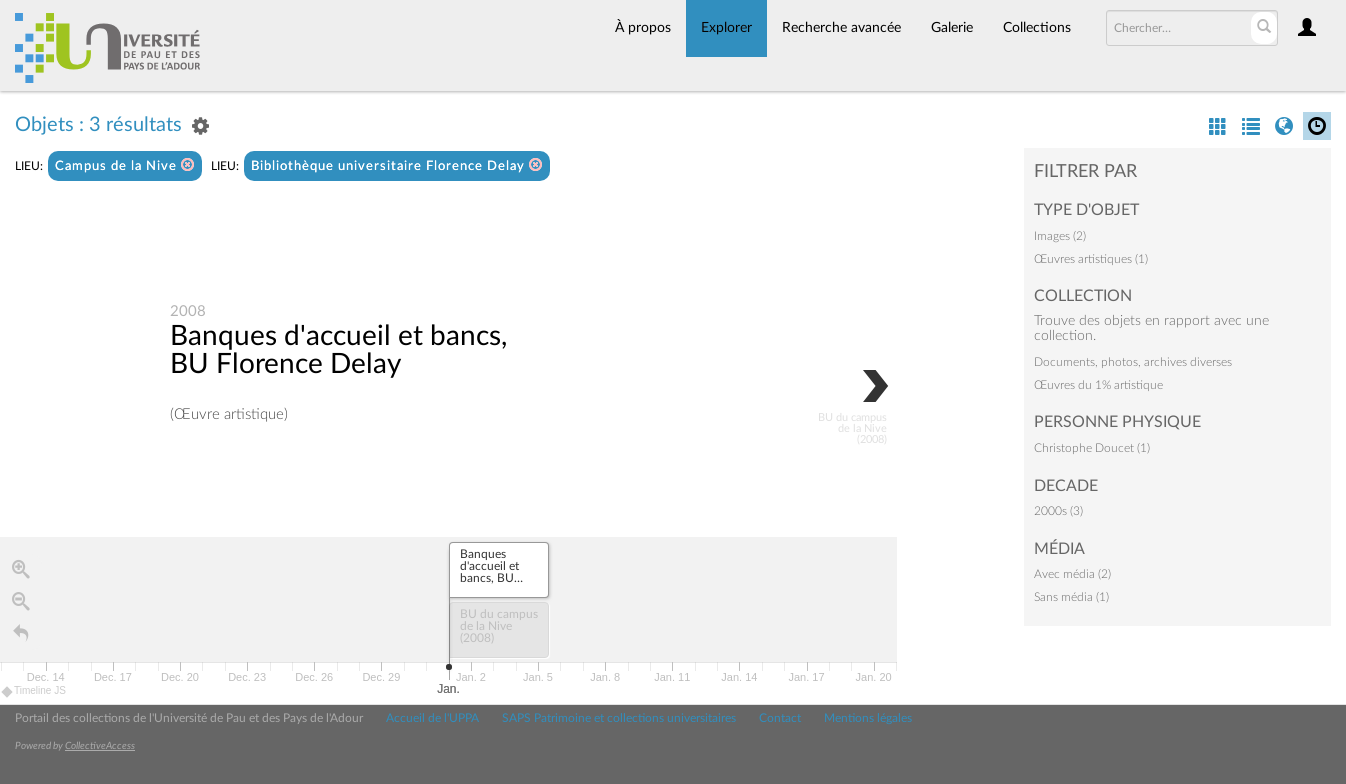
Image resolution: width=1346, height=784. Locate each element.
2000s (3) (1058, 511)
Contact (780, 718)
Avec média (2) (1072, 574)
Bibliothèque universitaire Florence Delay (397, 165)
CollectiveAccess (100, 746)
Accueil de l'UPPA (432, 718)
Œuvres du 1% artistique (1098, 385)
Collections (1037, 28)
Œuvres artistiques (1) (1091, 259)
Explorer (726, 28)
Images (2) (1060, 236)
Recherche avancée (841, 28)
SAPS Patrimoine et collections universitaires (619, 718)
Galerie (952, 28)
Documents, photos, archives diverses (1133, 362)
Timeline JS (34, 691)
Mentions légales (868, 718)
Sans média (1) (1071, 597)
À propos (643, 28)
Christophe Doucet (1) (1092, 448)
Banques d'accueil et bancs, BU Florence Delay (338, 350)
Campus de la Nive (125, 165)
